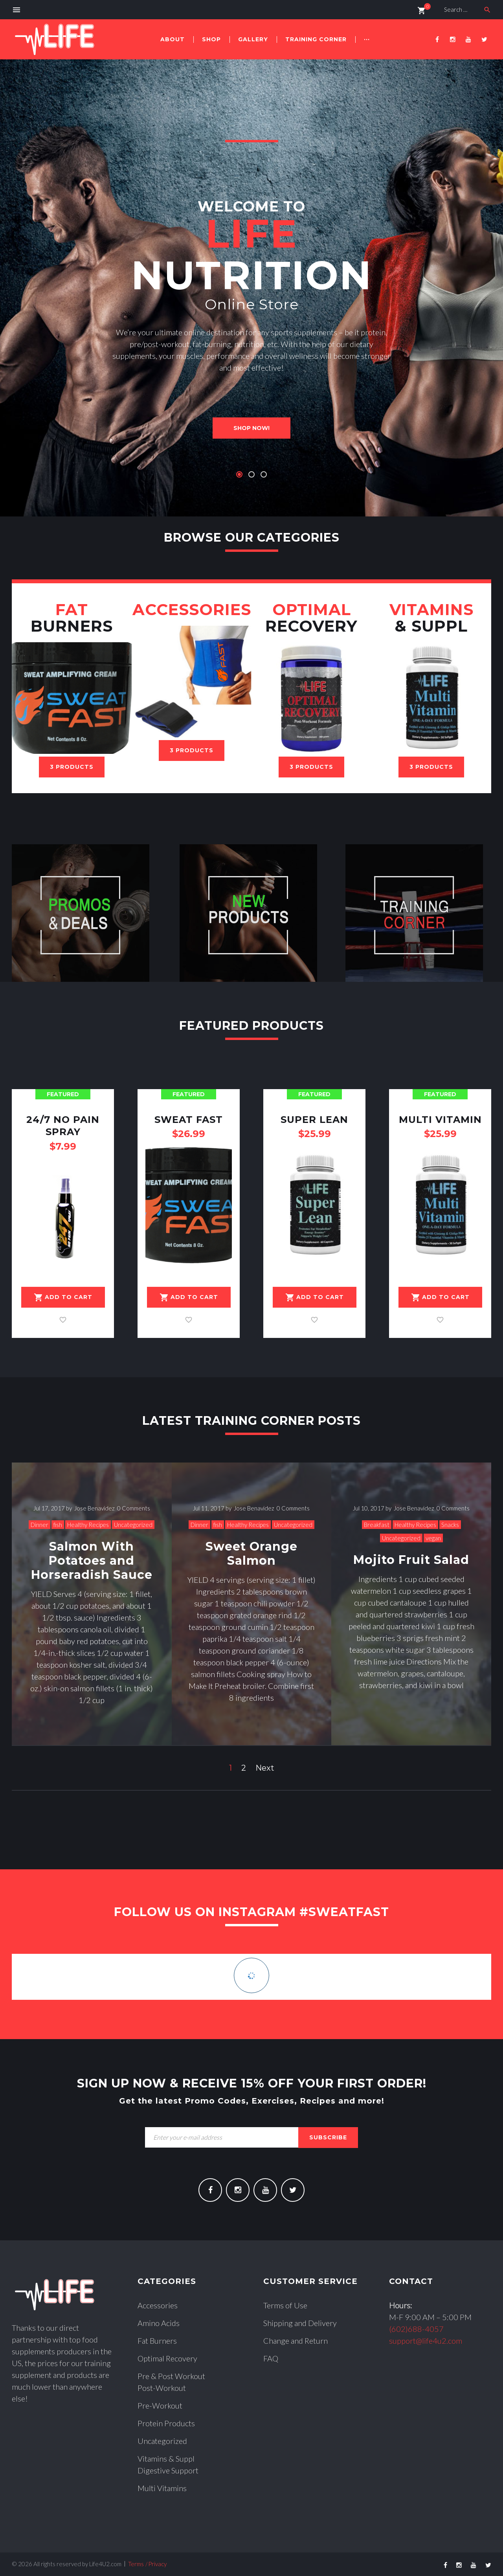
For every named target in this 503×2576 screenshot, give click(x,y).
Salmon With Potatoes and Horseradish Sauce (91, 1560)
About (172, 39)
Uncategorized (133, 1524)
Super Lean (314, 1119)
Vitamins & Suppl (166, 2458)
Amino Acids (159, 2323)
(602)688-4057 (416, 2328)
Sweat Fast (188, 1119)
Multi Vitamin (440, 1119)
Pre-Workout (160, 2405)
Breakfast (376, 1524)
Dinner (39, 1524)
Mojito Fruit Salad (411, 1560)
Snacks (450, 1524)
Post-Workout (162, 2387)
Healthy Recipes (88, 1524)
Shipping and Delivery (300, 2323)
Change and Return (295, 2340)
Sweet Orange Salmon (251, 1553)
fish (57, 1524)
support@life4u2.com (425, 2340)
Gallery (253, 39)
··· (367, 39)
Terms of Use (285, 2305)
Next (264, 1768)
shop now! (251, 428)
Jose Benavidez (94, 1508)
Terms (136, 2563)
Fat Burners (157, 2340)
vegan (433, 1538)
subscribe (328, 2137)
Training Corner (316, 39)
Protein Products (166, 2423)
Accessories (158, 2305)
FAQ (270, 2358)
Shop (211, 39)
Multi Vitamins (162, 2488)
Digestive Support (168, 2470)
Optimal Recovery (167, 2358)
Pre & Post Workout (171, 2376)
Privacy (157, 2563)
